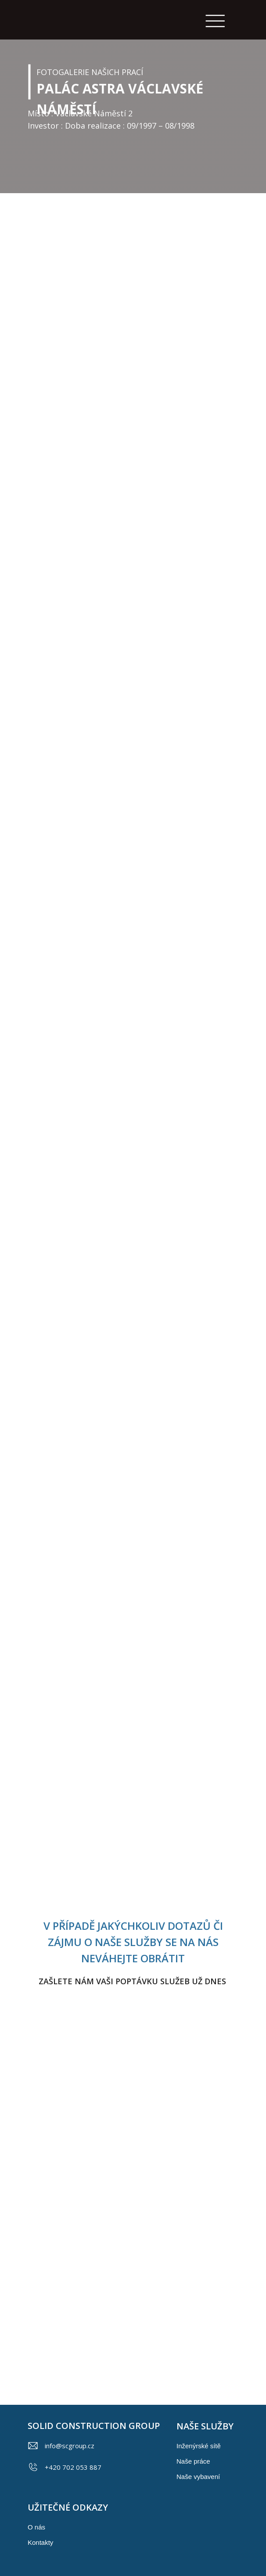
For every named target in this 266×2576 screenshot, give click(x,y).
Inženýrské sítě (198, 2446)
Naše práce (193, 2461)
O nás (36, 2527)
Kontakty (40, 2542)
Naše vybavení (198, 2476)
